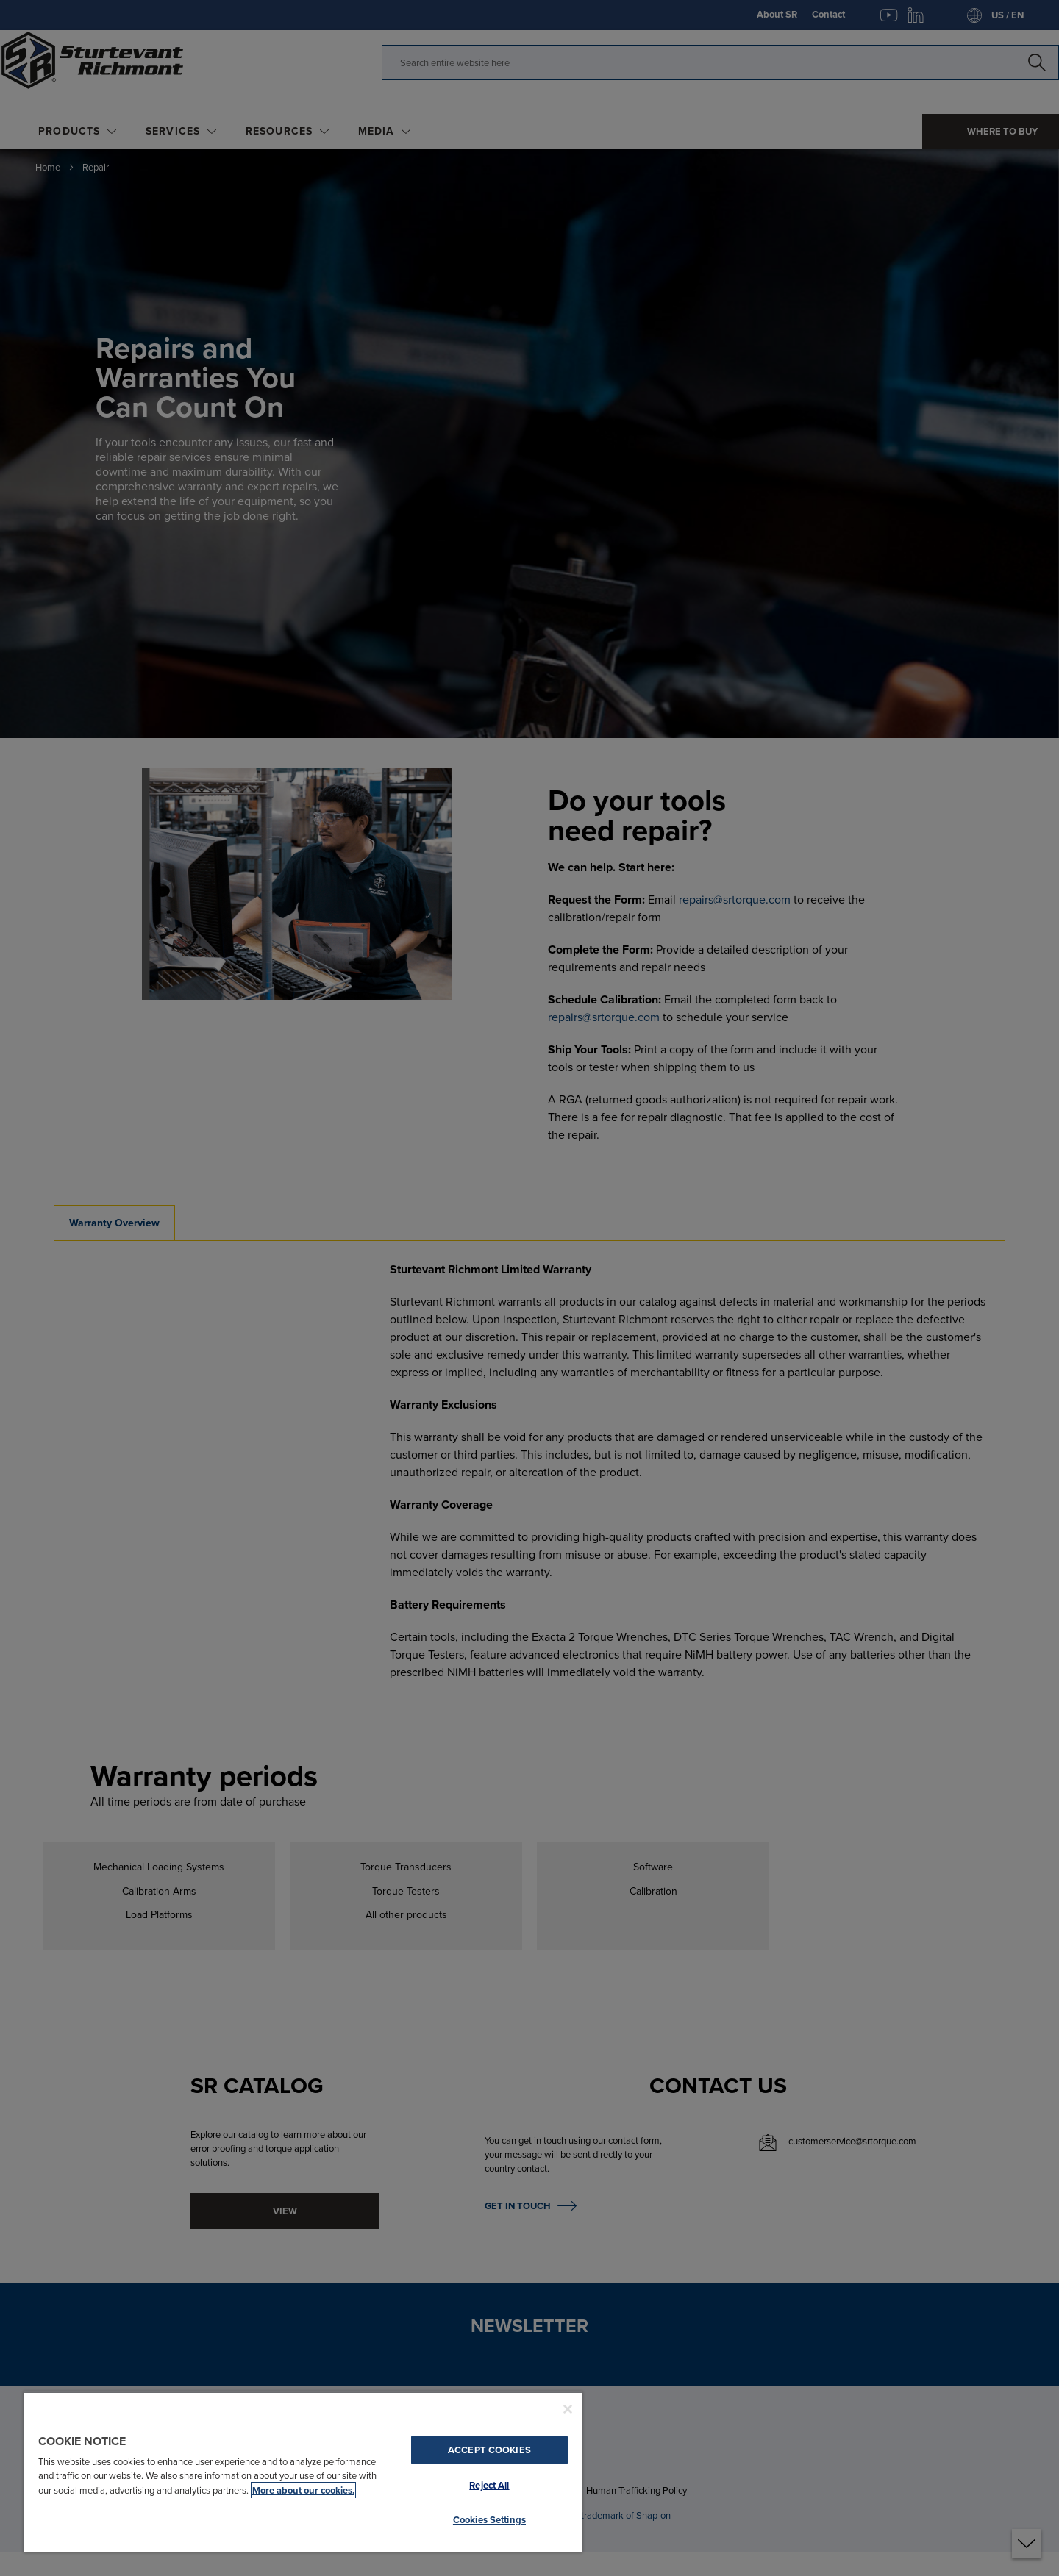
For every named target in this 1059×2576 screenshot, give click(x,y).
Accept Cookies (489, 2450)
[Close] (567, 2409)
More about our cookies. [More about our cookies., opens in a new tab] (303, 2490)
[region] (303, 2471)
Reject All (489, 2485)
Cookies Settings (489, 2520)
